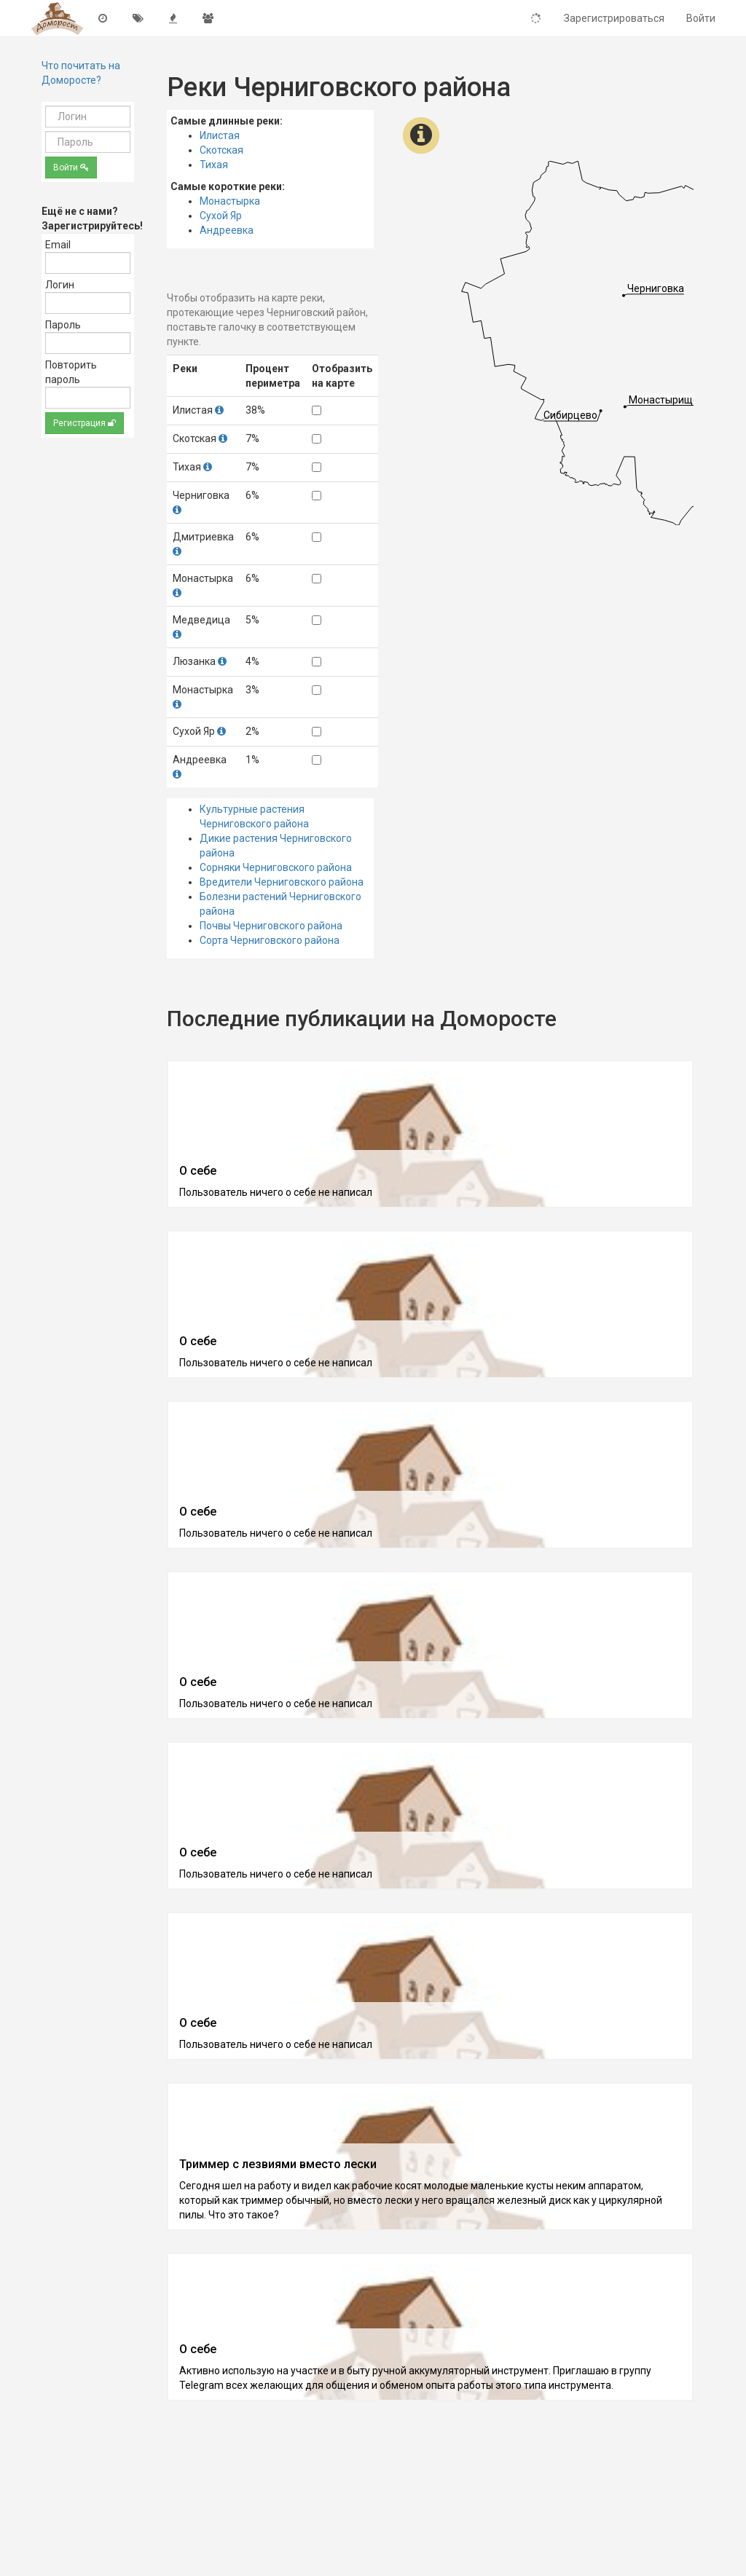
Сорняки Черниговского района (276, 867)
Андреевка (227, 230)
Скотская (221, 150)
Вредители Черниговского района (282, 882)
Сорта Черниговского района (269, 940)
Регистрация (84, 423)
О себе (197, 1171)
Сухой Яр (221, 215)
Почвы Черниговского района (271, 925)
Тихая (214, 164)
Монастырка (230, 201)
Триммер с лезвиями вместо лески (278, 2164)
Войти (71, 167)
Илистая (220, 135)
